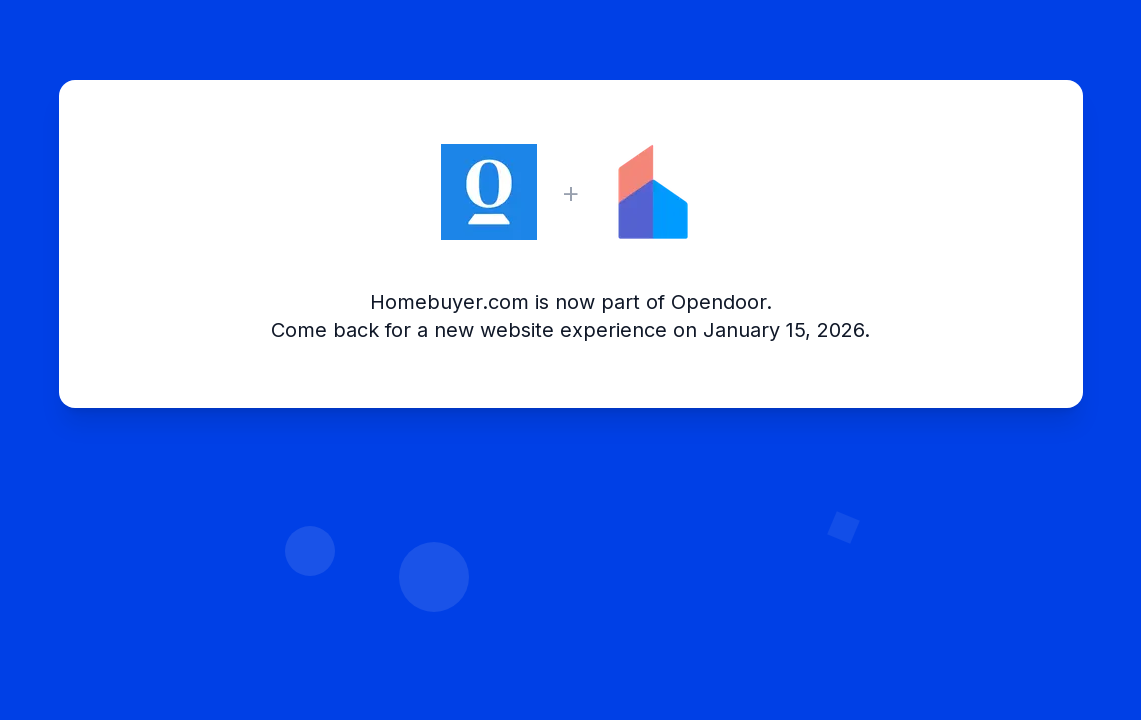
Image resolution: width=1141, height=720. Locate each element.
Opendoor (718, 302)
